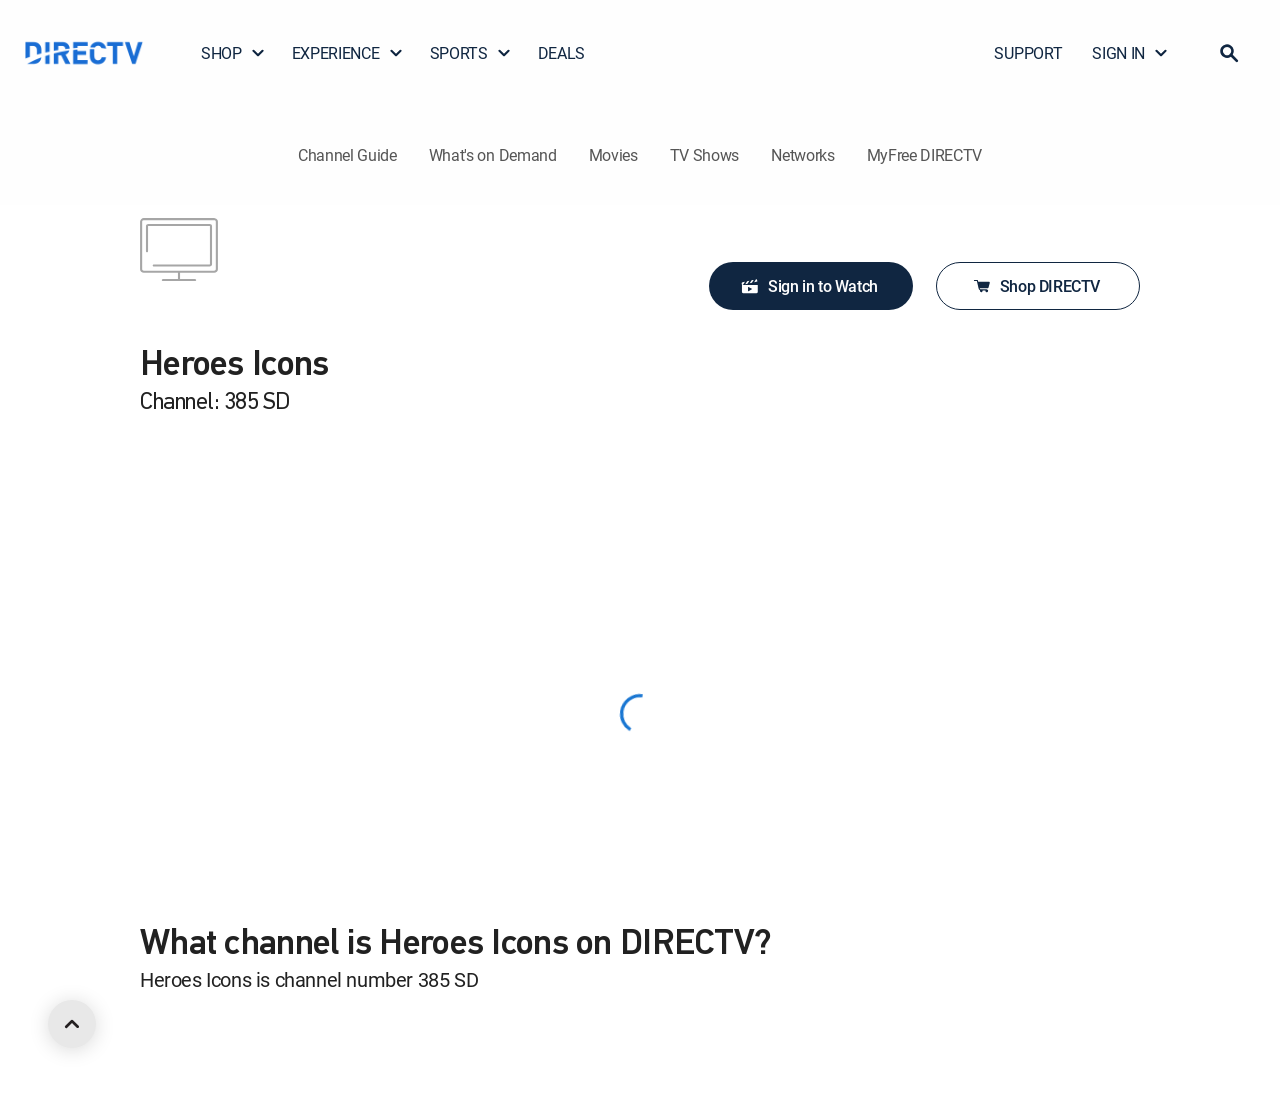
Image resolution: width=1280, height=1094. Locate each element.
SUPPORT (1028, 53)
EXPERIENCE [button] (348, 53)
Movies (613, 155)
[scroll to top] (72, 1024)
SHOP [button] (233, 53)
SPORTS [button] (471, 53)
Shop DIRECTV (1036, 286)
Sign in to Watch (809, 286)
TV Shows (704, 155)
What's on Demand (493, 155)
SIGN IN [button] (1130, 53)
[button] (1229, 53)
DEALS (561, 53)
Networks (802, 155)
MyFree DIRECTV (925, 155)
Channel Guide (347, 155)
